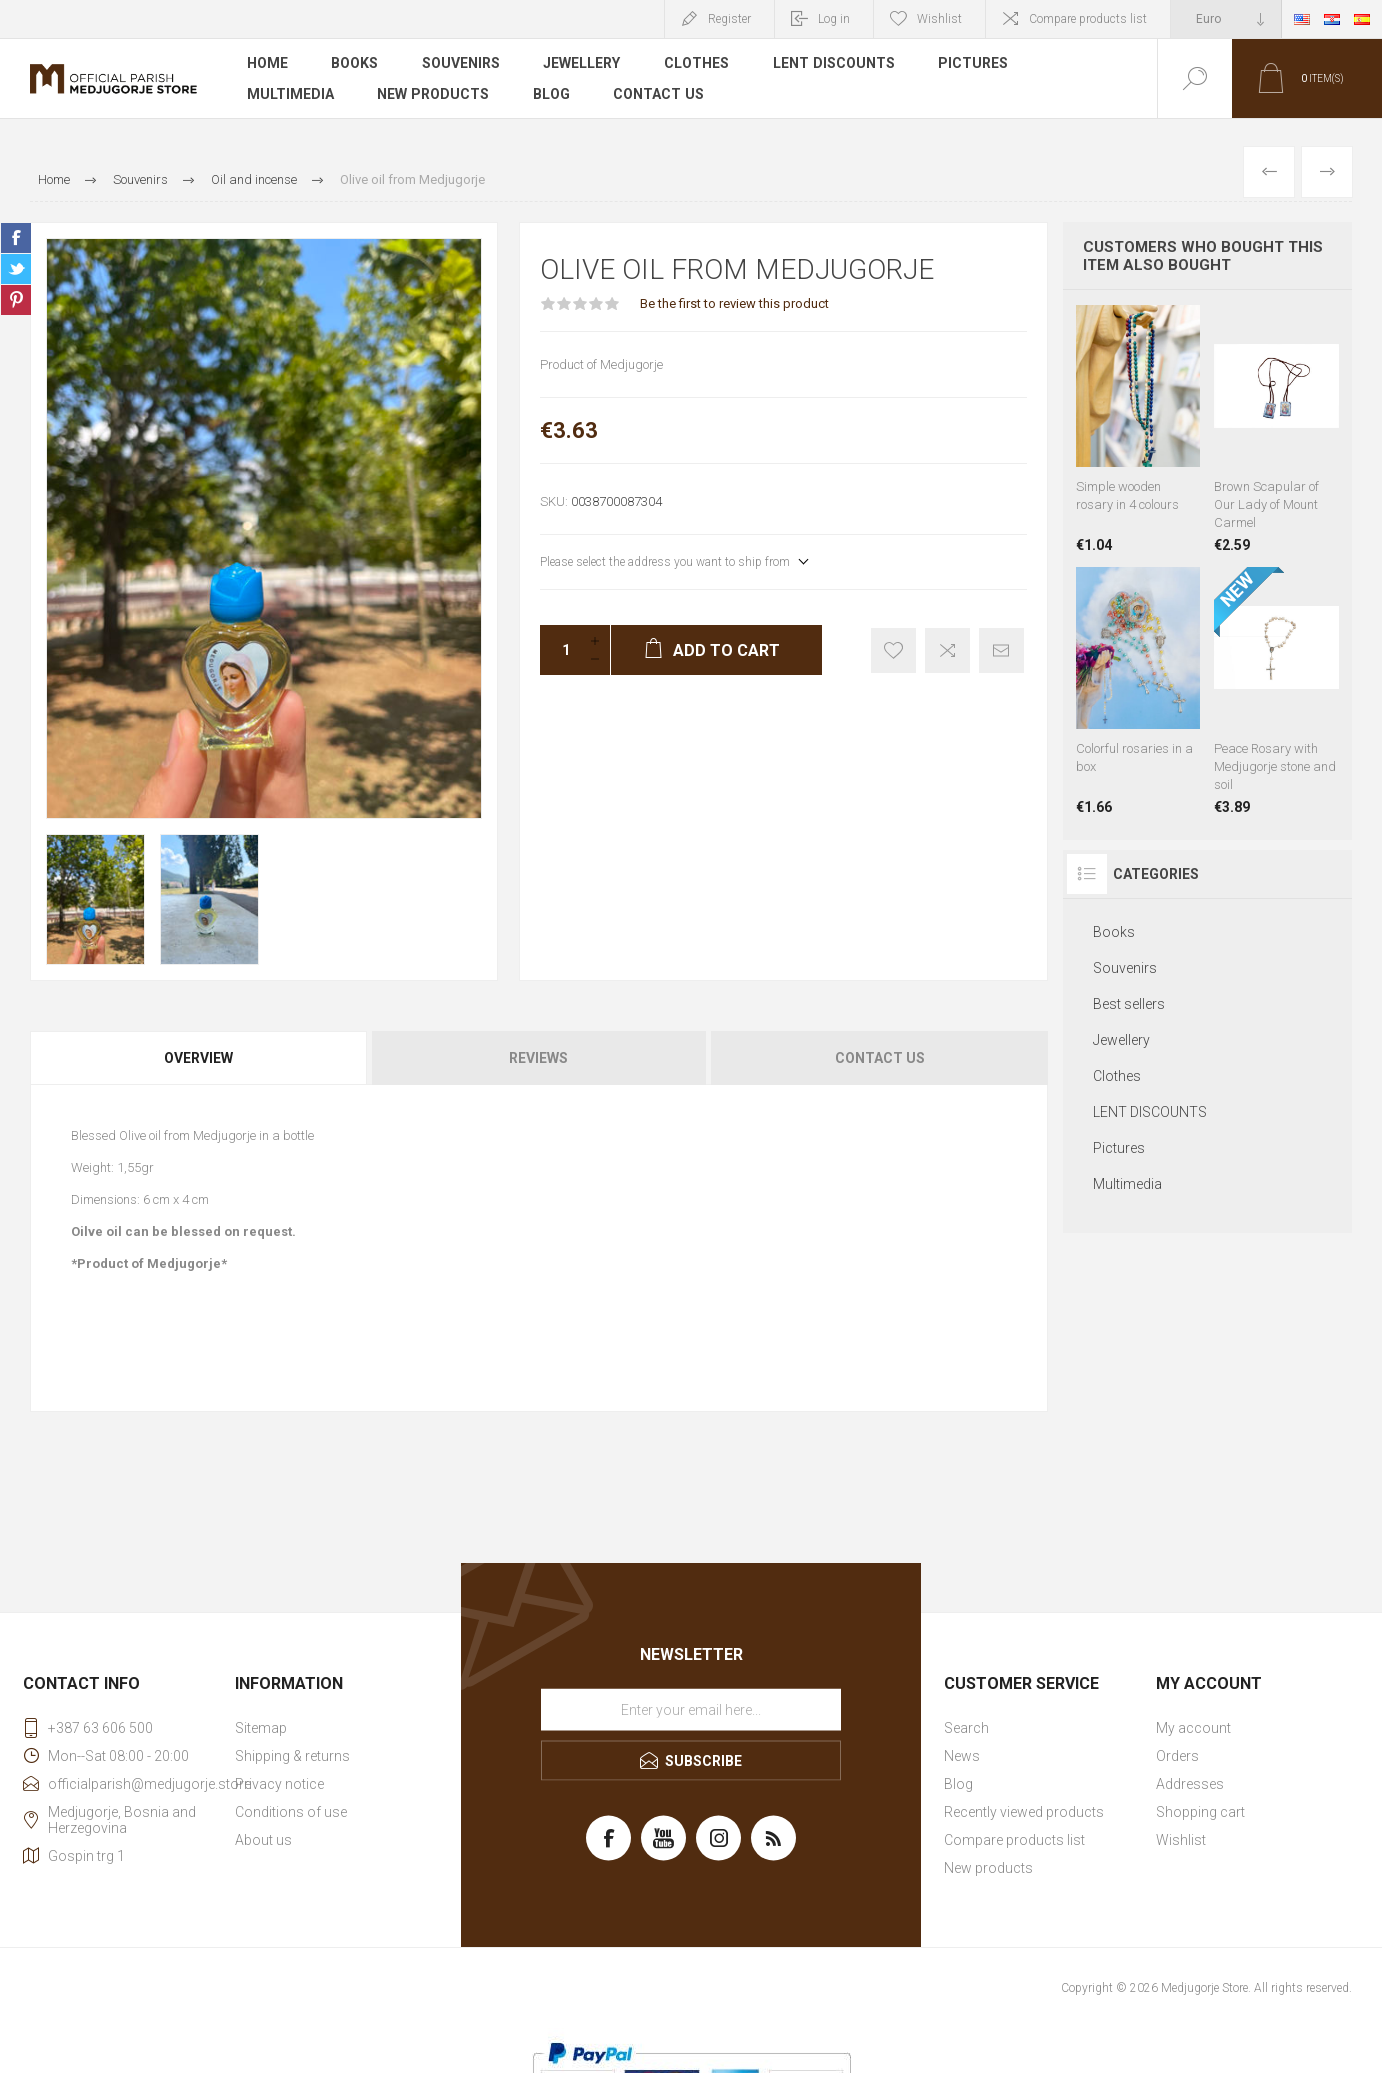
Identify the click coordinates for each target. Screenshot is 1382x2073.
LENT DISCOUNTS (835, 64)
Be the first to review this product (734, 303)
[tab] (199, 1058)
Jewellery (583, 64)
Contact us (659, 94)
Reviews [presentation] (538, 1058)
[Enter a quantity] (560, 650)
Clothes (698, 64)
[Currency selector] (1226, 19)
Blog (551, 94)
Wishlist (1181, 1840)
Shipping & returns (292, 1756)
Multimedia (290, 94)
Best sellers (1129, 1004)
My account (1193, 1728)
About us (263, 1840)
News (962, 1756)
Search (966, 1728)
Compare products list (1088, 19)
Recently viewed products (1024, 1812)
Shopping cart (1200, 1812)
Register (729, 19)
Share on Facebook (16, 238)
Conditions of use (291, 1812)
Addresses (1190, 1784)
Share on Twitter (16, 269)
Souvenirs (462, 64)
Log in (834, 19)
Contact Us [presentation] (880, 1058)
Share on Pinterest (16, 300)
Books (355, 64)
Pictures (975, 64)
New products (433, 94)
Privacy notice (279, 1784)
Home (267, 64)
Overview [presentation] (198, 1058)
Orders (1177, 1756)
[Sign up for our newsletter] (691, 1709)
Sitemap (261, 1728)
